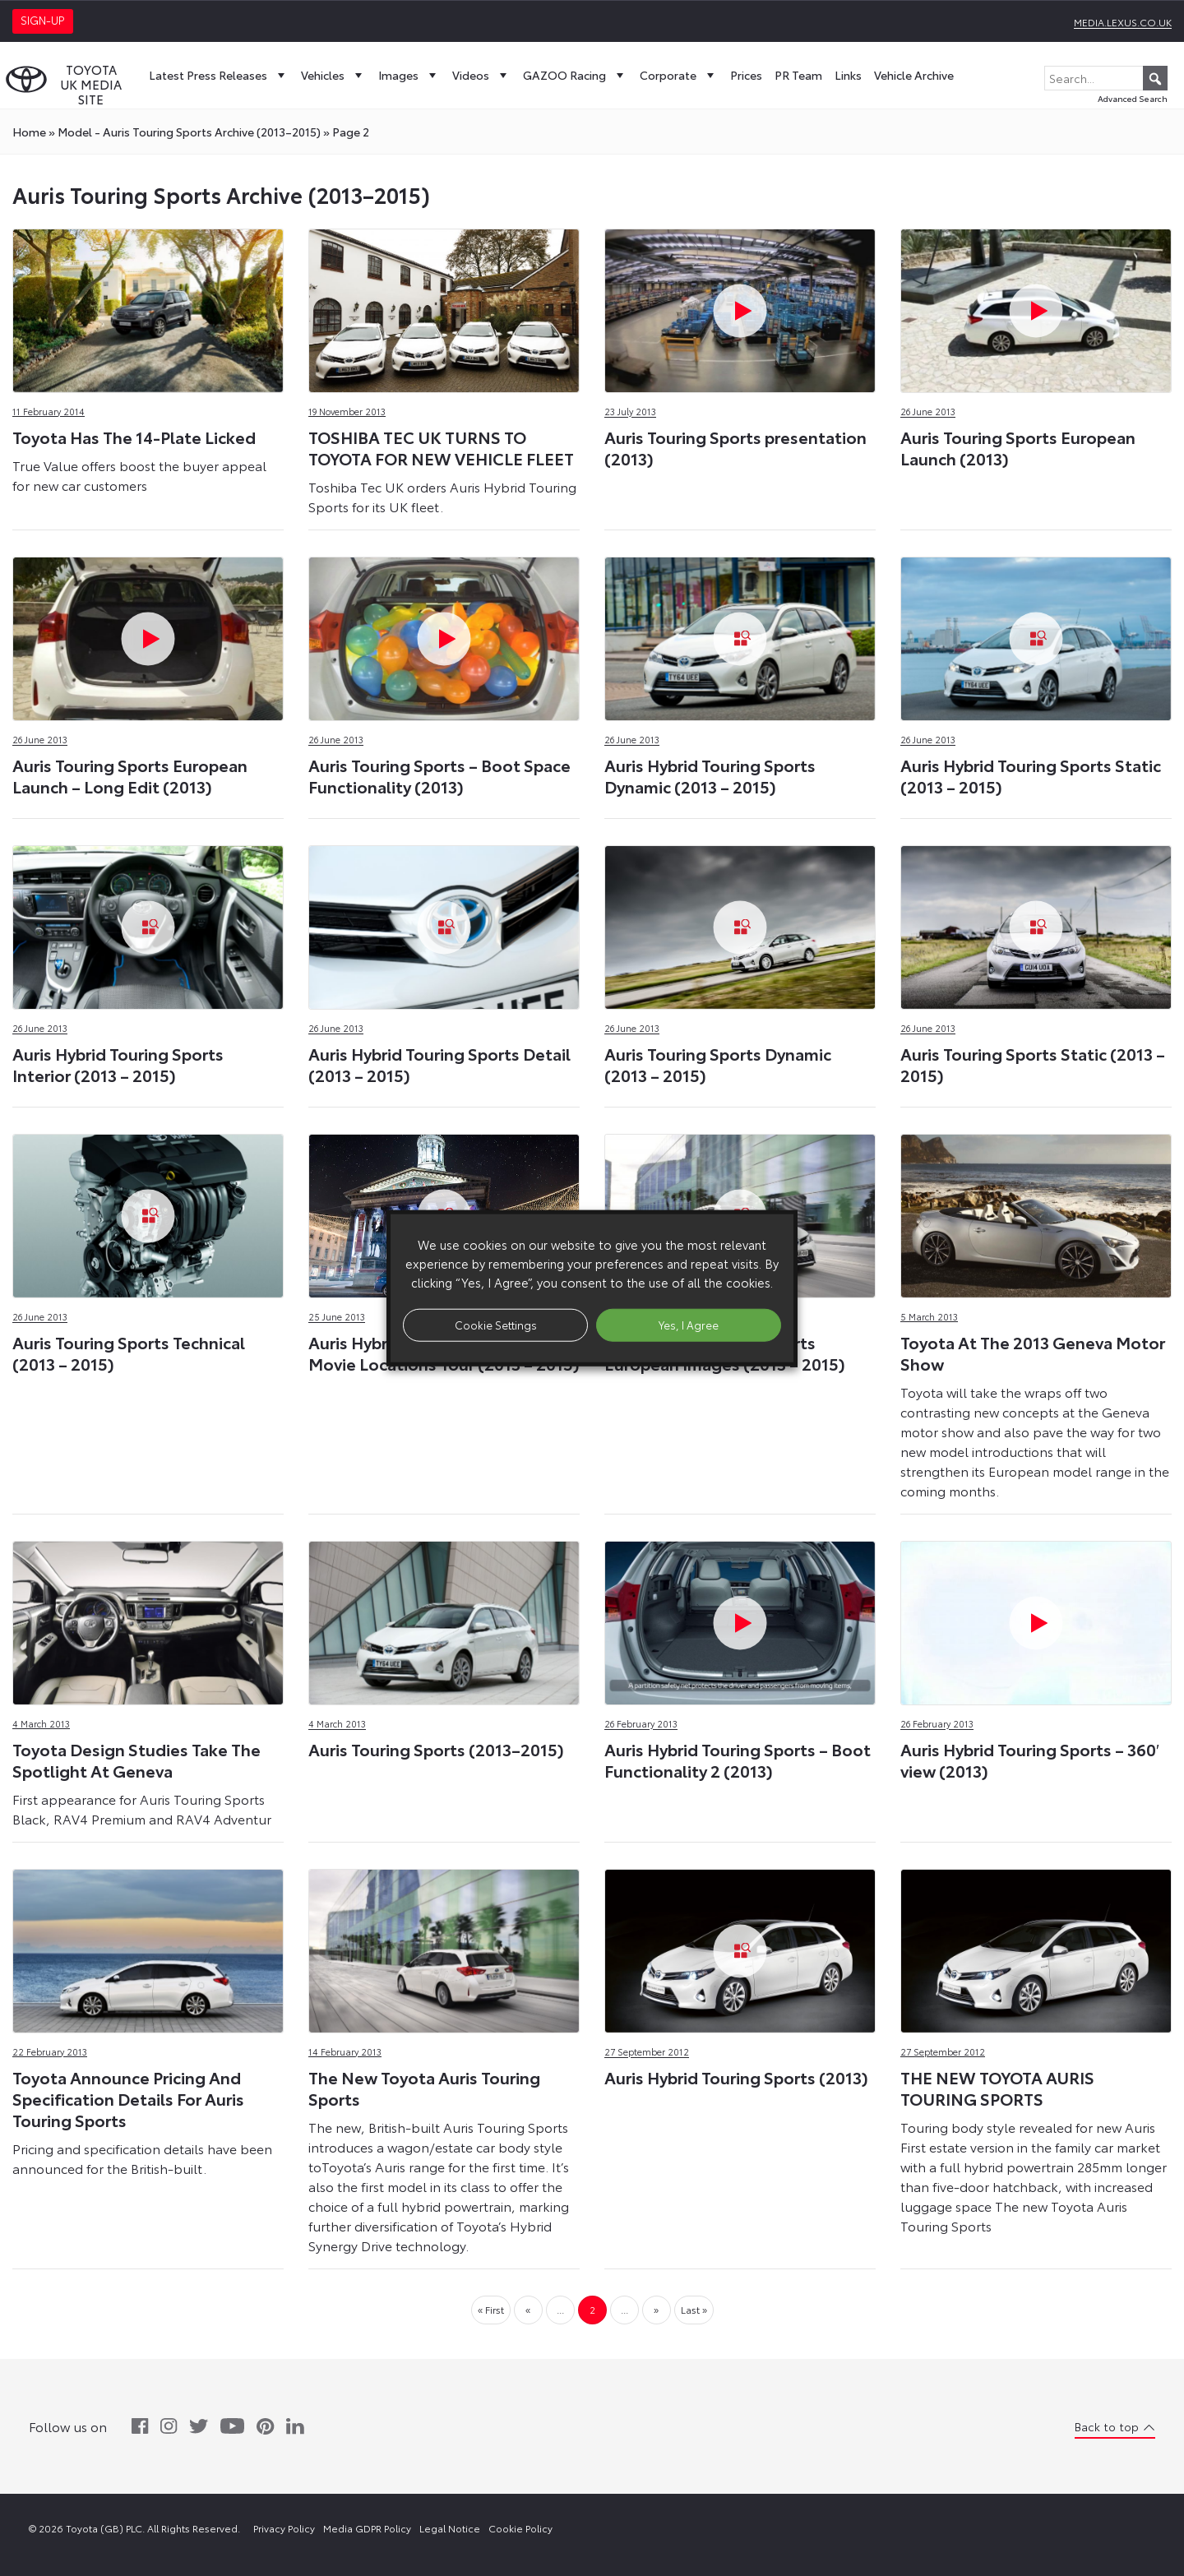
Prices (746, 75)
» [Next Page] (656, 2309)
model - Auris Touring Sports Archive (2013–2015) (189, 131)
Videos (481, 75)
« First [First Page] (491, 2309)
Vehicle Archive (914, 75)
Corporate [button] (679, 75)
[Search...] (1106, 78)
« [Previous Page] (527, 2309)
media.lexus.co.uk (1123, 22)
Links (848, 75)
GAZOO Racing (575, 75)
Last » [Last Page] (694, 2309)
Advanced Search (1133, 98)
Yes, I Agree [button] (689, 1324)
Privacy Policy (284, 2528)
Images (409, 75)
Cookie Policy (520, 2528)
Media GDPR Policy (367, 2528)
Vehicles (333, 75)
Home (29, 131)
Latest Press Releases (219, 75)
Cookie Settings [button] (496, 1324)
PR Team (798, 75)
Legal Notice (449, 2528)
